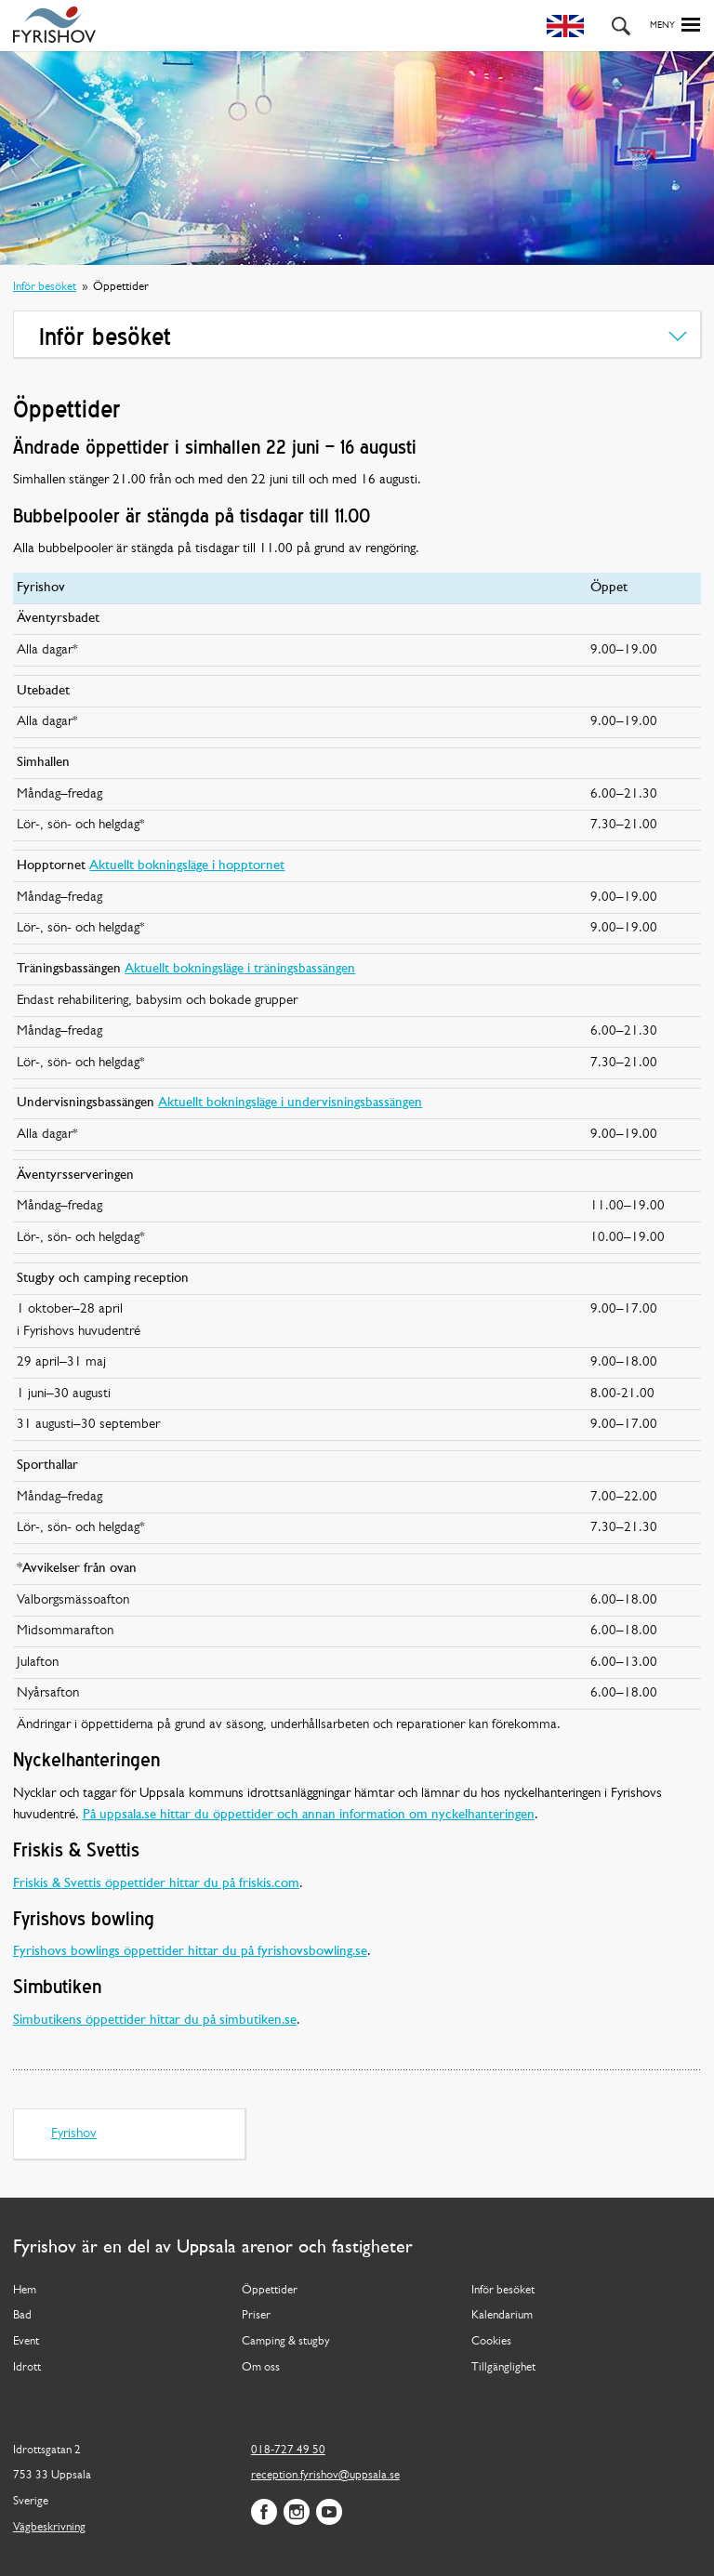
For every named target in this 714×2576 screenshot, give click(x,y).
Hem (24, 2290)
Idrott (27, 2367)
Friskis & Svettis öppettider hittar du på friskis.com (156, 1884)
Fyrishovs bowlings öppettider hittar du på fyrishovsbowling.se (190, 1952)
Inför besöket (44, 287)
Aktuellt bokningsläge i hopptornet (186, 866)
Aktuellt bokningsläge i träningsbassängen (240, 969)
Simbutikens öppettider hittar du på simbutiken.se (155, 2021)
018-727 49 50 (288, 2450)
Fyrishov (74, 2134)
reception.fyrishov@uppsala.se (325, 2475)
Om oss (261, 2367)
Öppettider (270, 2290)
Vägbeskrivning (49, 2527)
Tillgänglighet (503, 2367)
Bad (22, 2315)
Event (26, 2341)
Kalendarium (502, 2315)
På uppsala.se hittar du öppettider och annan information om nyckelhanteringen (309, 1815)
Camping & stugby (286, 2341)
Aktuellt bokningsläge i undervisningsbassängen (290, 1103)
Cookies (491, 2341)
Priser (256, 2315)
